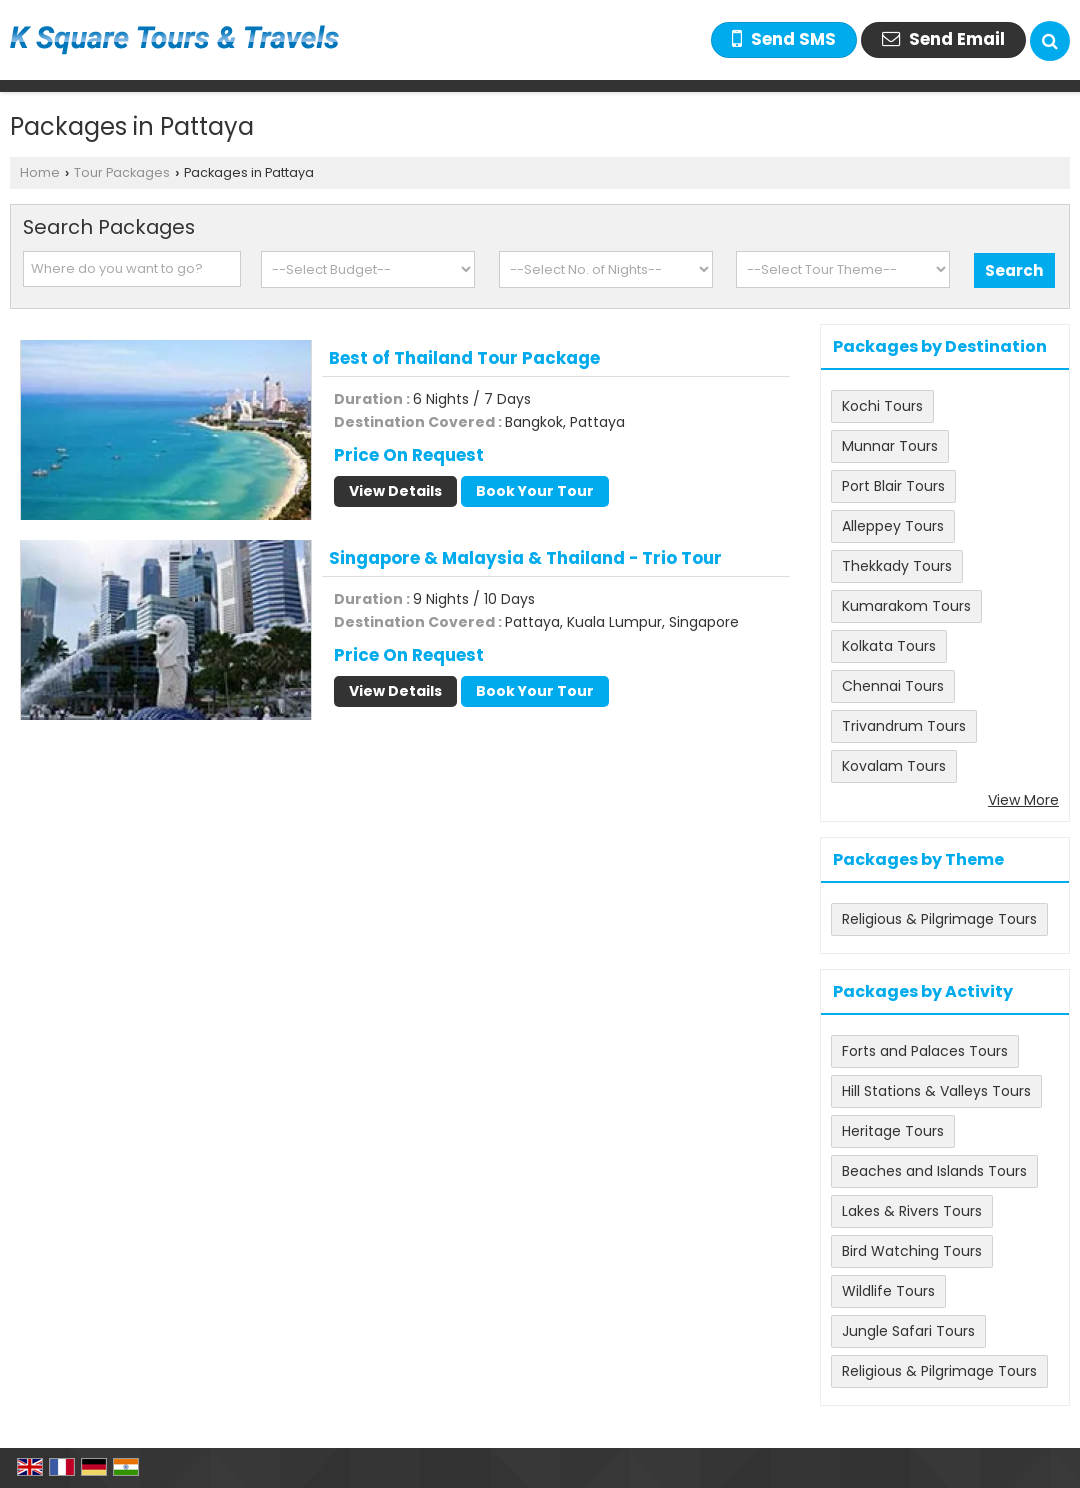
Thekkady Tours (897, 566)
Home (40, 172)
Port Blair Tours (893, 486)
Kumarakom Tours (906, 606)
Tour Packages (122, 172)
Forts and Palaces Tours (925, 1051)
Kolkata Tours (889, 646)
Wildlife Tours (888, 1291)
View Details (395, 491)
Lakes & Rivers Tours (912, 1211)
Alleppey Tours (893, 526)
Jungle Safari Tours (908, 1331)
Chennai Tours (893, 686)
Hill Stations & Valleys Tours (936, 1091)
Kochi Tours (882, 406)
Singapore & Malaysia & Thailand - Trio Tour (525, 558)
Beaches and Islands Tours (934, 1171)
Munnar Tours (890, 446)
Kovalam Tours (894, 766)
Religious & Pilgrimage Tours (939, 919)
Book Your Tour (535, 491)
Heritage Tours (893, 1131)
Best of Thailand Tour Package (464, 358)
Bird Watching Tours (912, 1251)
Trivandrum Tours (904, 726)
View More (1023, 800)
